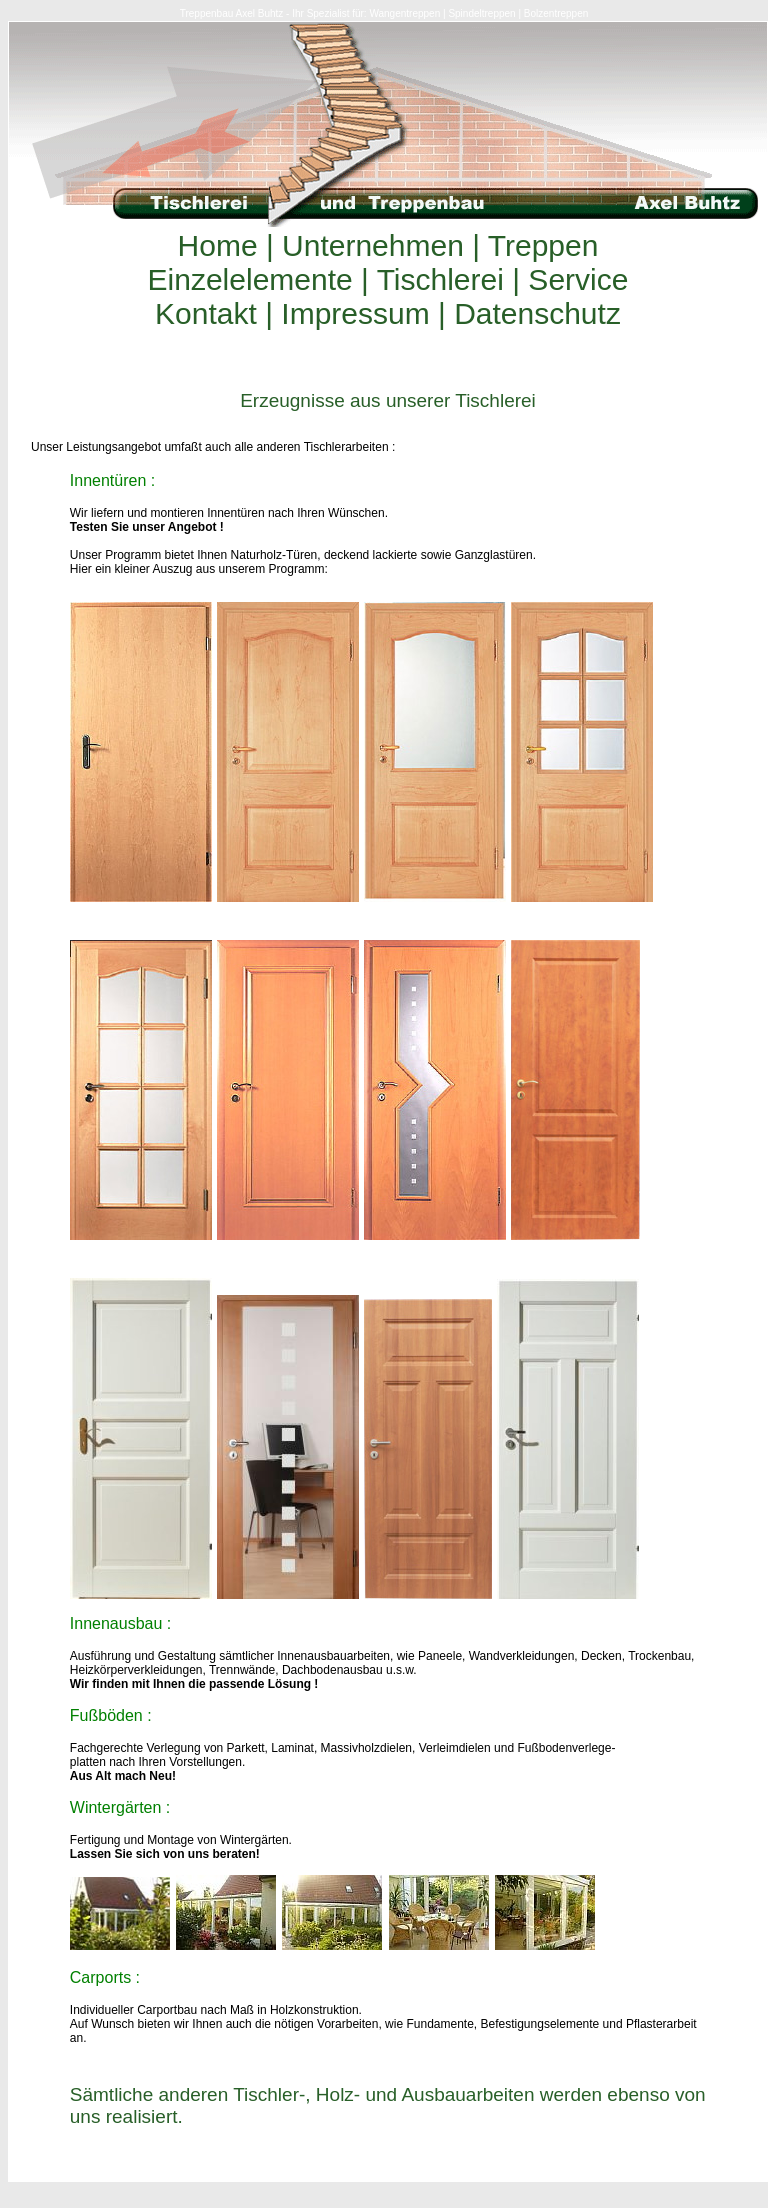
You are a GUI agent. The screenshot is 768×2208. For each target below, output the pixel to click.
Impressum (355, 313)
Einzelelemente (254, 279)
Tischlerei (440, 279)
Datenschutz (533, 313)
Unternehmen (373, 245)
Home (222, 245)
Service (574, 279)
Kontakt (210, 313)
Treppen (539, 245)
